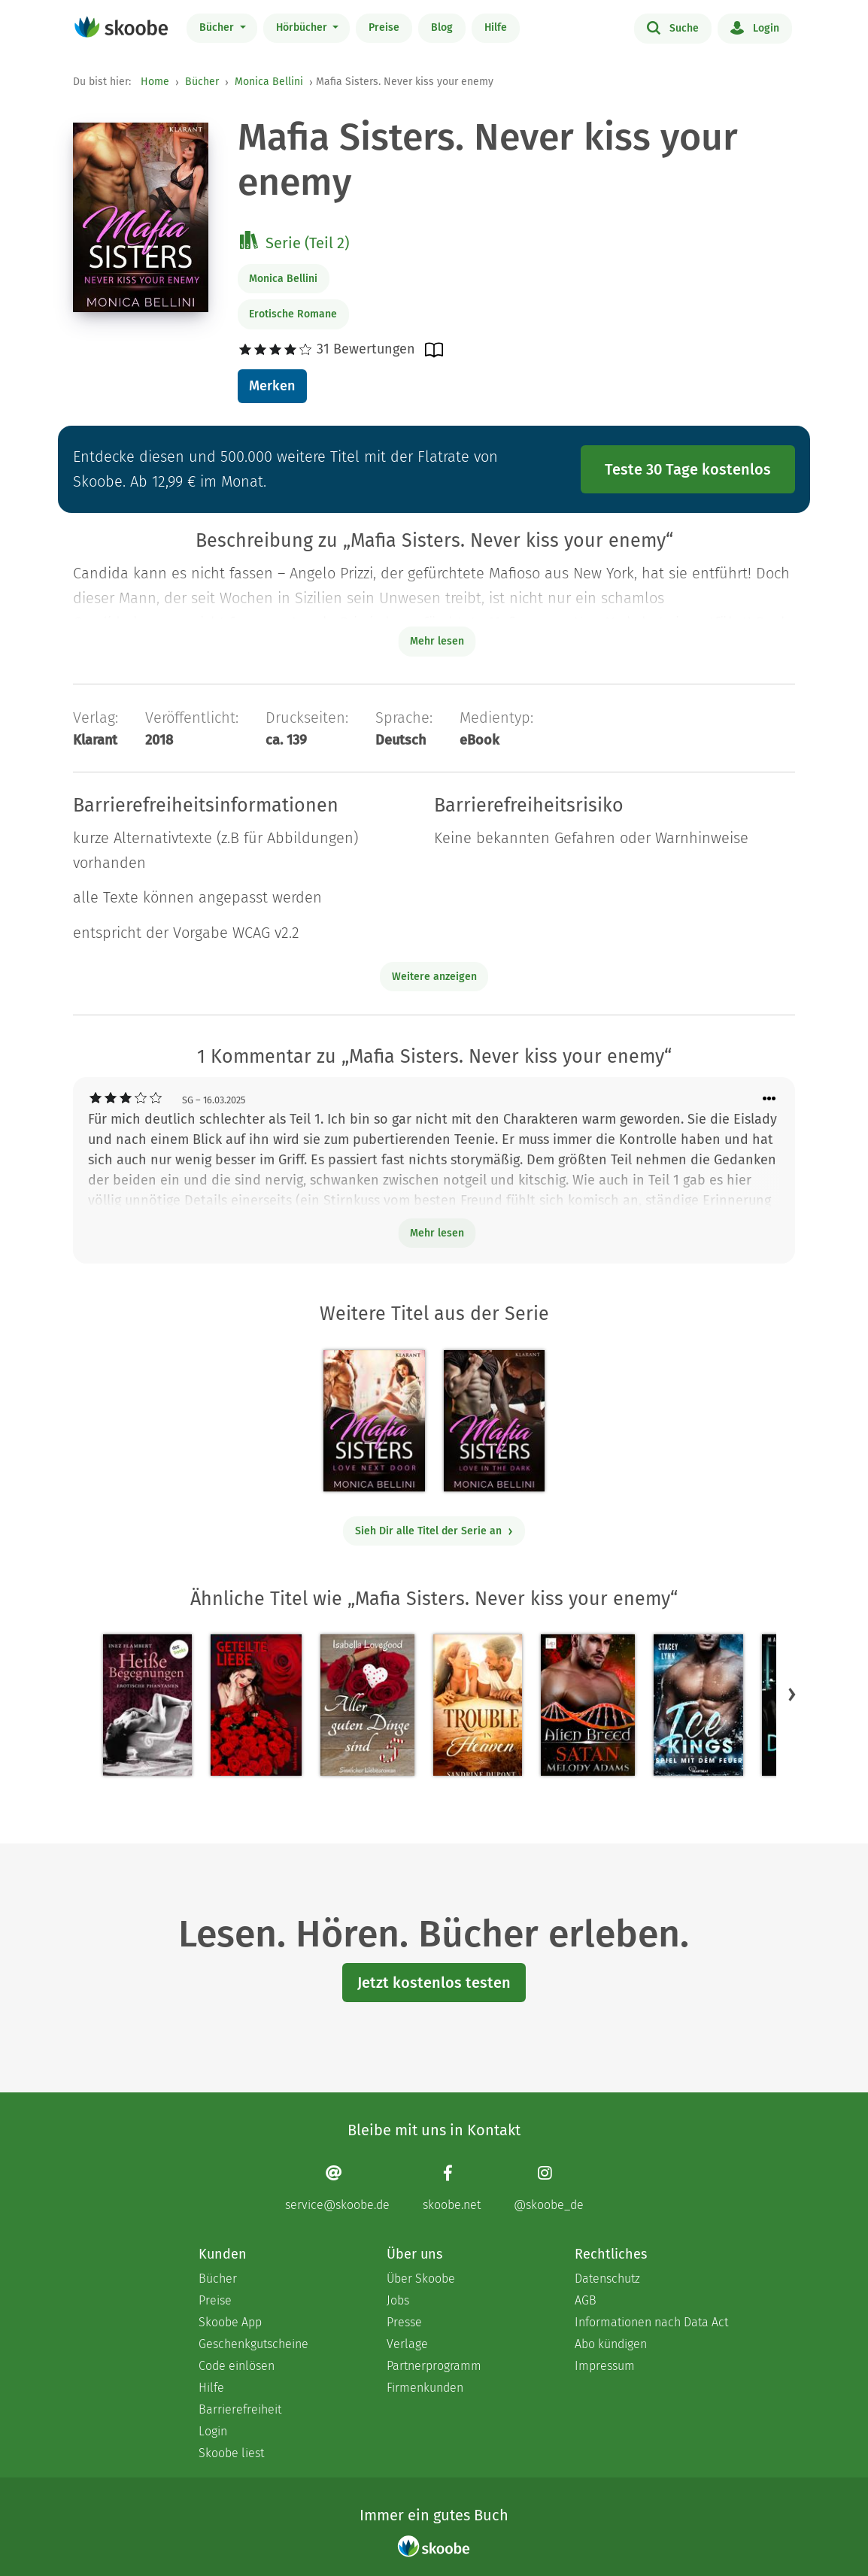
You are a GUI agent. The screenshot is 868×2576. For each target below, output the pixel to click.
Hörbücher (303, 27)
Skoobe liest (231, 2453)
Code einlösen (237, 2366)
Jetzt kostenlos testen (434, 1983)
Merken (272, 386)
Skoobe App (230, 2322)
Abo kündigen (611, 2344)
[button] (792, 1694)
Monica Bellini (269, 81)
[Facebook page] (452, 2188)
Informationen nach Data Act (651, 2322)
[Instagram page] (549, 2188)
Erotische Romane (293, 314)
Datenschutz (607, 2278)
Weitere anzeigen (434, 976)
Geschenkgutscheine (253, 2344)
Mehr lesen (437, 1233)
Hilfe (495, 27)
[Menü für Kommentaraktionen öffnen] (769, 1099)
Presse (404, 2322)
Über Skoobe (421, 2278)
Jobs (398, 2300)
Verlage (407, 2344)
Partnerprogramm (434, 2366)
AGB (585, 2300)
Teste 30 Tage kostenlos (688, 469)
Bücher (218, 27)
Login (754, 27)
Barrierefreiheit (240, 2409)
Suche (673, 27)
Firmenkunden (425, 2387)
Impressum (605, 2366)
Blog (442, 27)
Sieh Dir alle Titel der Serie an (434, 1531)
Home (155, 81)
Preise (384, 27)
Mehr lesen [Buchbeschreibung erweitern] (437, 641)
